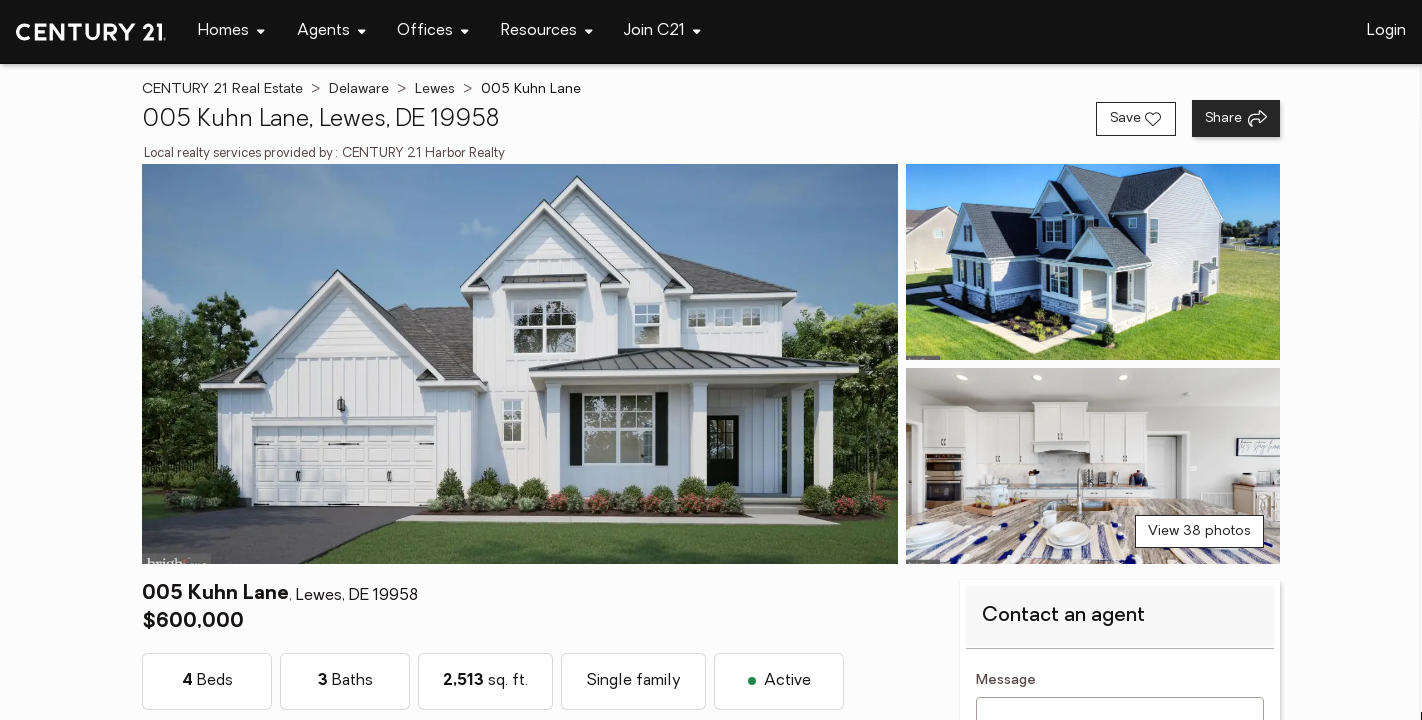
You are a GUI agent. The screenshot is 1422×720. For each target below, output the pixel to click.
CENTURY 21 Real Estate (222, 89)
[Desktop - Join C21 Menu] (662, 31)
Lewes (435, 89)
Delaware (359, 89)
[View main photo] (520, 364)
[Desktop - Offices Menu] (433, 31)
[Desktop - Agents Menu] (331, 31)
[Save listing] (1136, 119)
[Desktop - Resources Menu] (547, 31)
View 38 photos (1199, 531)
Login (1386, 31)
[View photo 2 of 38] (1093, 262)
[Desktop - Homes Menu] (231, 31)
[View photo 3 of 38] (1093, 466)
